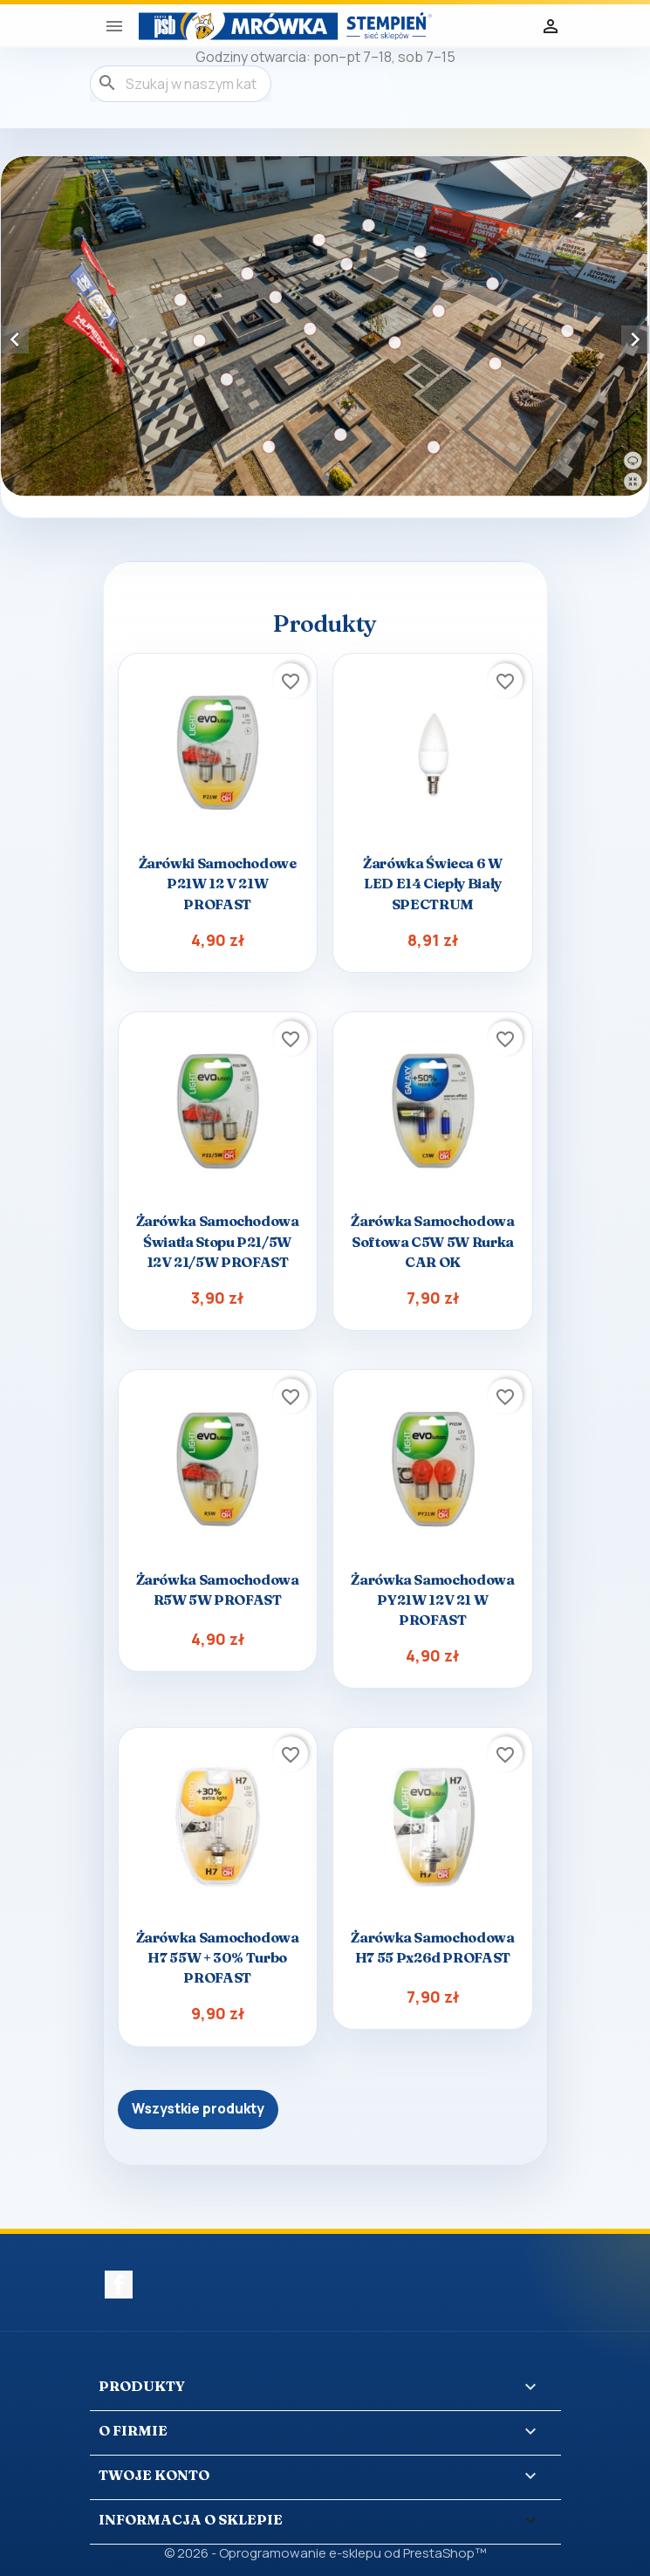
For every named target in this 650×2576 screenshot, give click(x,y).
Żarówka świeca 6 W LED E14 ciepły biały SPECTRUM (433, 883)
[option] (325, 326)
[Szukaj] (180, 83)
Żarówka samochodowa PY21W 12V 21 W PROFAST (432, 1599)
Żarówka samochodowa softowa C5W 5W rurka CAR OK (432, 1241)
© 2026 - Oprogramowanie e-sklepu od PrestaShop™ (325, 2553)
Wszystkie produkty (198, 2109)
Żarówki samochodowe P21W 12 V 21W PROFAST (218, 883)
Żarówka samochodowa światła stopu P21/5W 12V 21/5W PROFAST (217, 1241)
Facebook (119, 2285)
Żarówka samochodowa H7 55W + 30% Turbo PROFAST (217, 1957)
